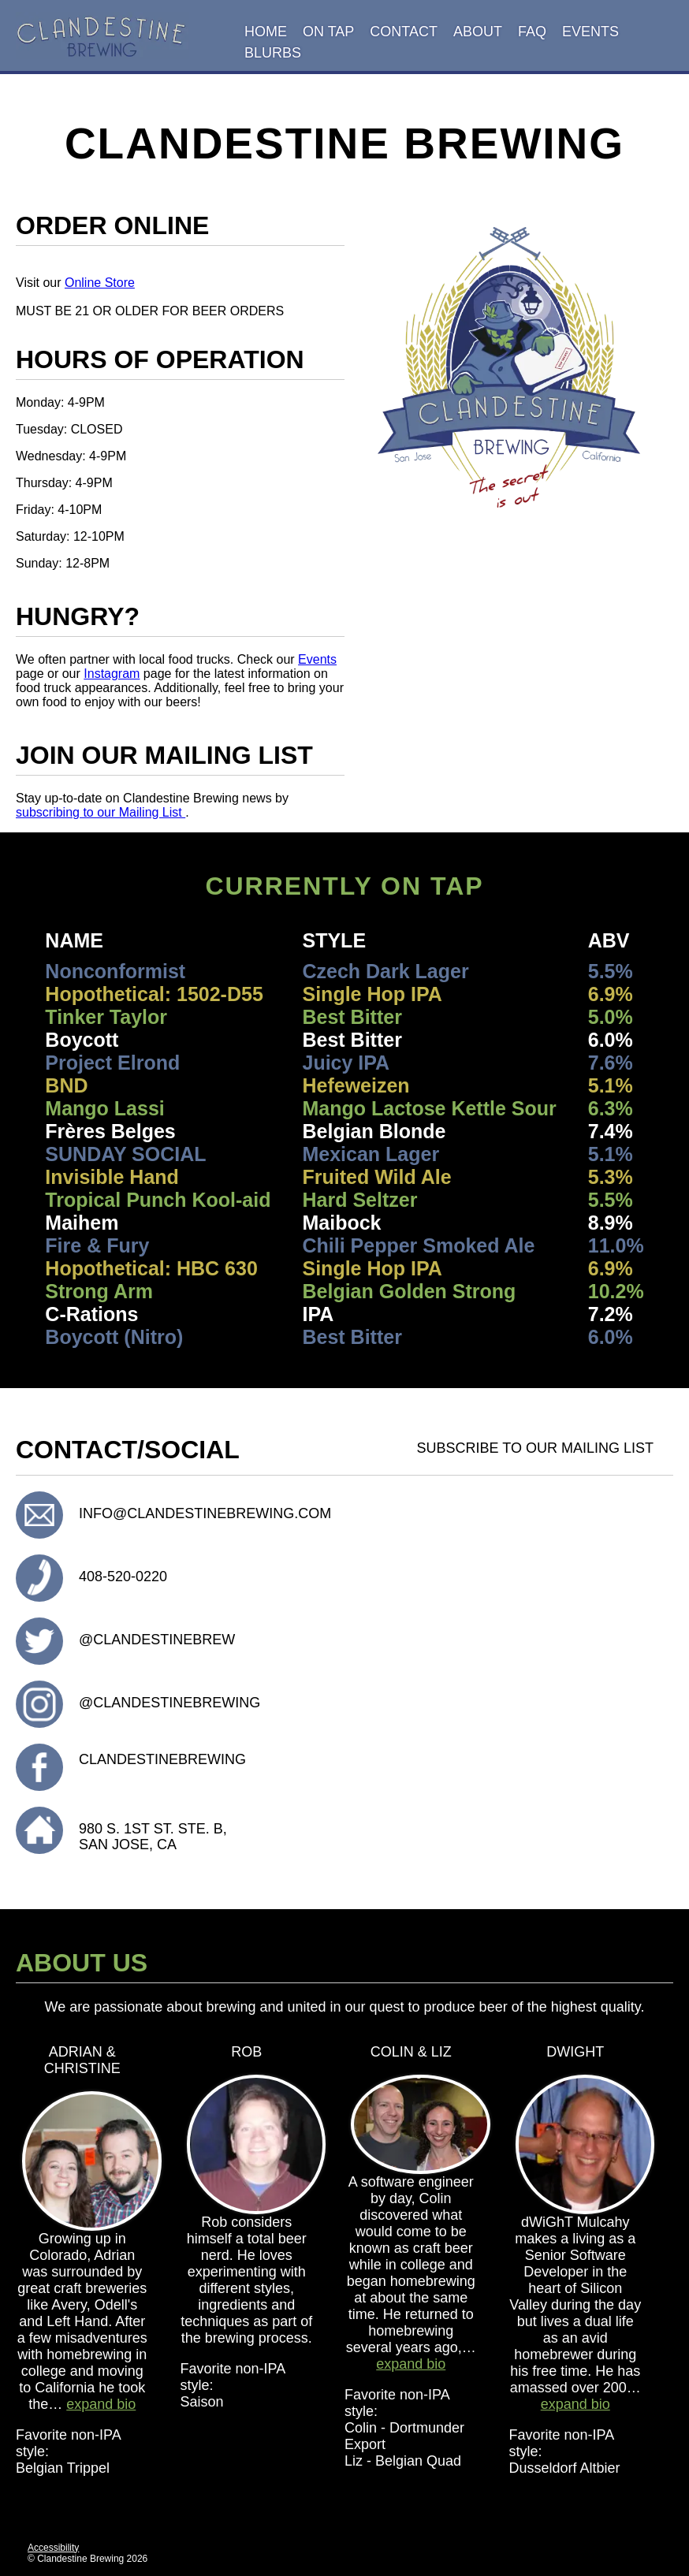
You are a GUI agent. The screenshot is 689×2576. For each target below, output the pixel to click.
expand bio (101, 2404)
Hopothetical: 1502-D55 (154, 994)
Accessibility (53, 2547)
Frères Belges (110, 1131)
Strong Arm (99, 1291)
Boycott (81, 1040)
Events (590, 31)
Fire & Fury (97, 1245)
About (477, 31)
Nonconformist (115, 971)
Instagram (112, 673)
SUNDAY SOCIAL (125, 1154)
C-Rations (91, 1314)
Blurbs (272, 53)
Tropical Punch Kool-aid (157, 1200)
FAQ (532, 31)
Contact (404, 31)
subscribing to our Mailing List (100, 812)
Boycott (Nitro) (114, 1337)
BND (66, 1085)
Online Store (100, 282)
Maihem (81, 1223)
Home (265, 31)
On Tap (328, 31)
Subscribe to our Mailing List (537, 1446)
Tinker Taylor (106, 1017)
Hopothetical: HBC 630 (151, 1268)
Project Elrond (112, 1063)
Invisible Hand (111, 1177)
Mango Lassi (104, 1108)
